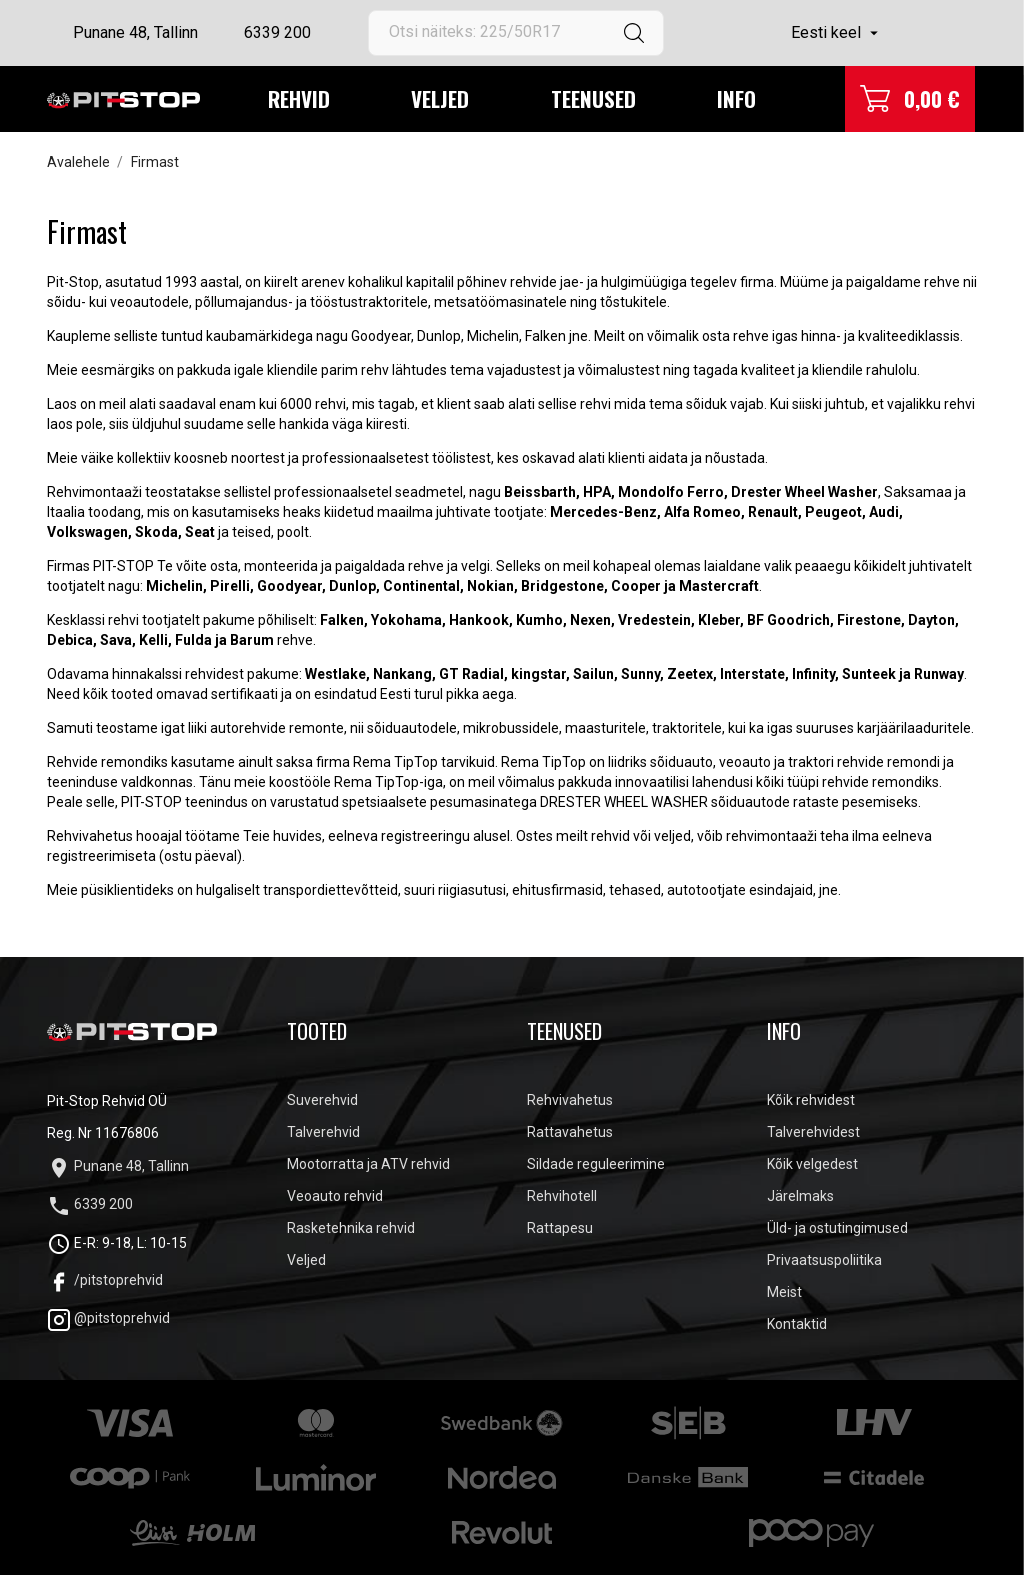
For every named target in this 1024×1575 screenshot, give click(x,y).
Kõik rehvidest (811, 1100)
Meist (784, 1292)
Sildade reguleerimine (596, 1164)
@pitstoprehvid (108, 1318)
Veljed (440, 98)
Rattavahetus (570, 1132)
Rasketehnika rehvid (351, 1228)
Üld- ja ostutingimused (837, 1228)
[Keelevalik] (837, 33)
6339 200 (277, 32)
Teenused (593, 98)
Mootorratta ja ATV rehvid (368, 1164)
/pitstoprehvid (105, 1280)
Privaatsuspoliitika (824, 1260)
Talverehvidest (813, 1132)
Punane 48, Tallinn (135, 32)
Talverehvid (323, 1132)
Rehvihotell (562, 1196)
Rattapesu (560, 1228)
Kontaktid (797, 1324)
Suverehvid (322, 1100)
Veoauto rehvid (335, 1196)
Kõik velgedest (812, 1164)
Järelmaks (800, 1196)
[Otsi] (516, 33)
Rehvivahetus (570, 1100)
